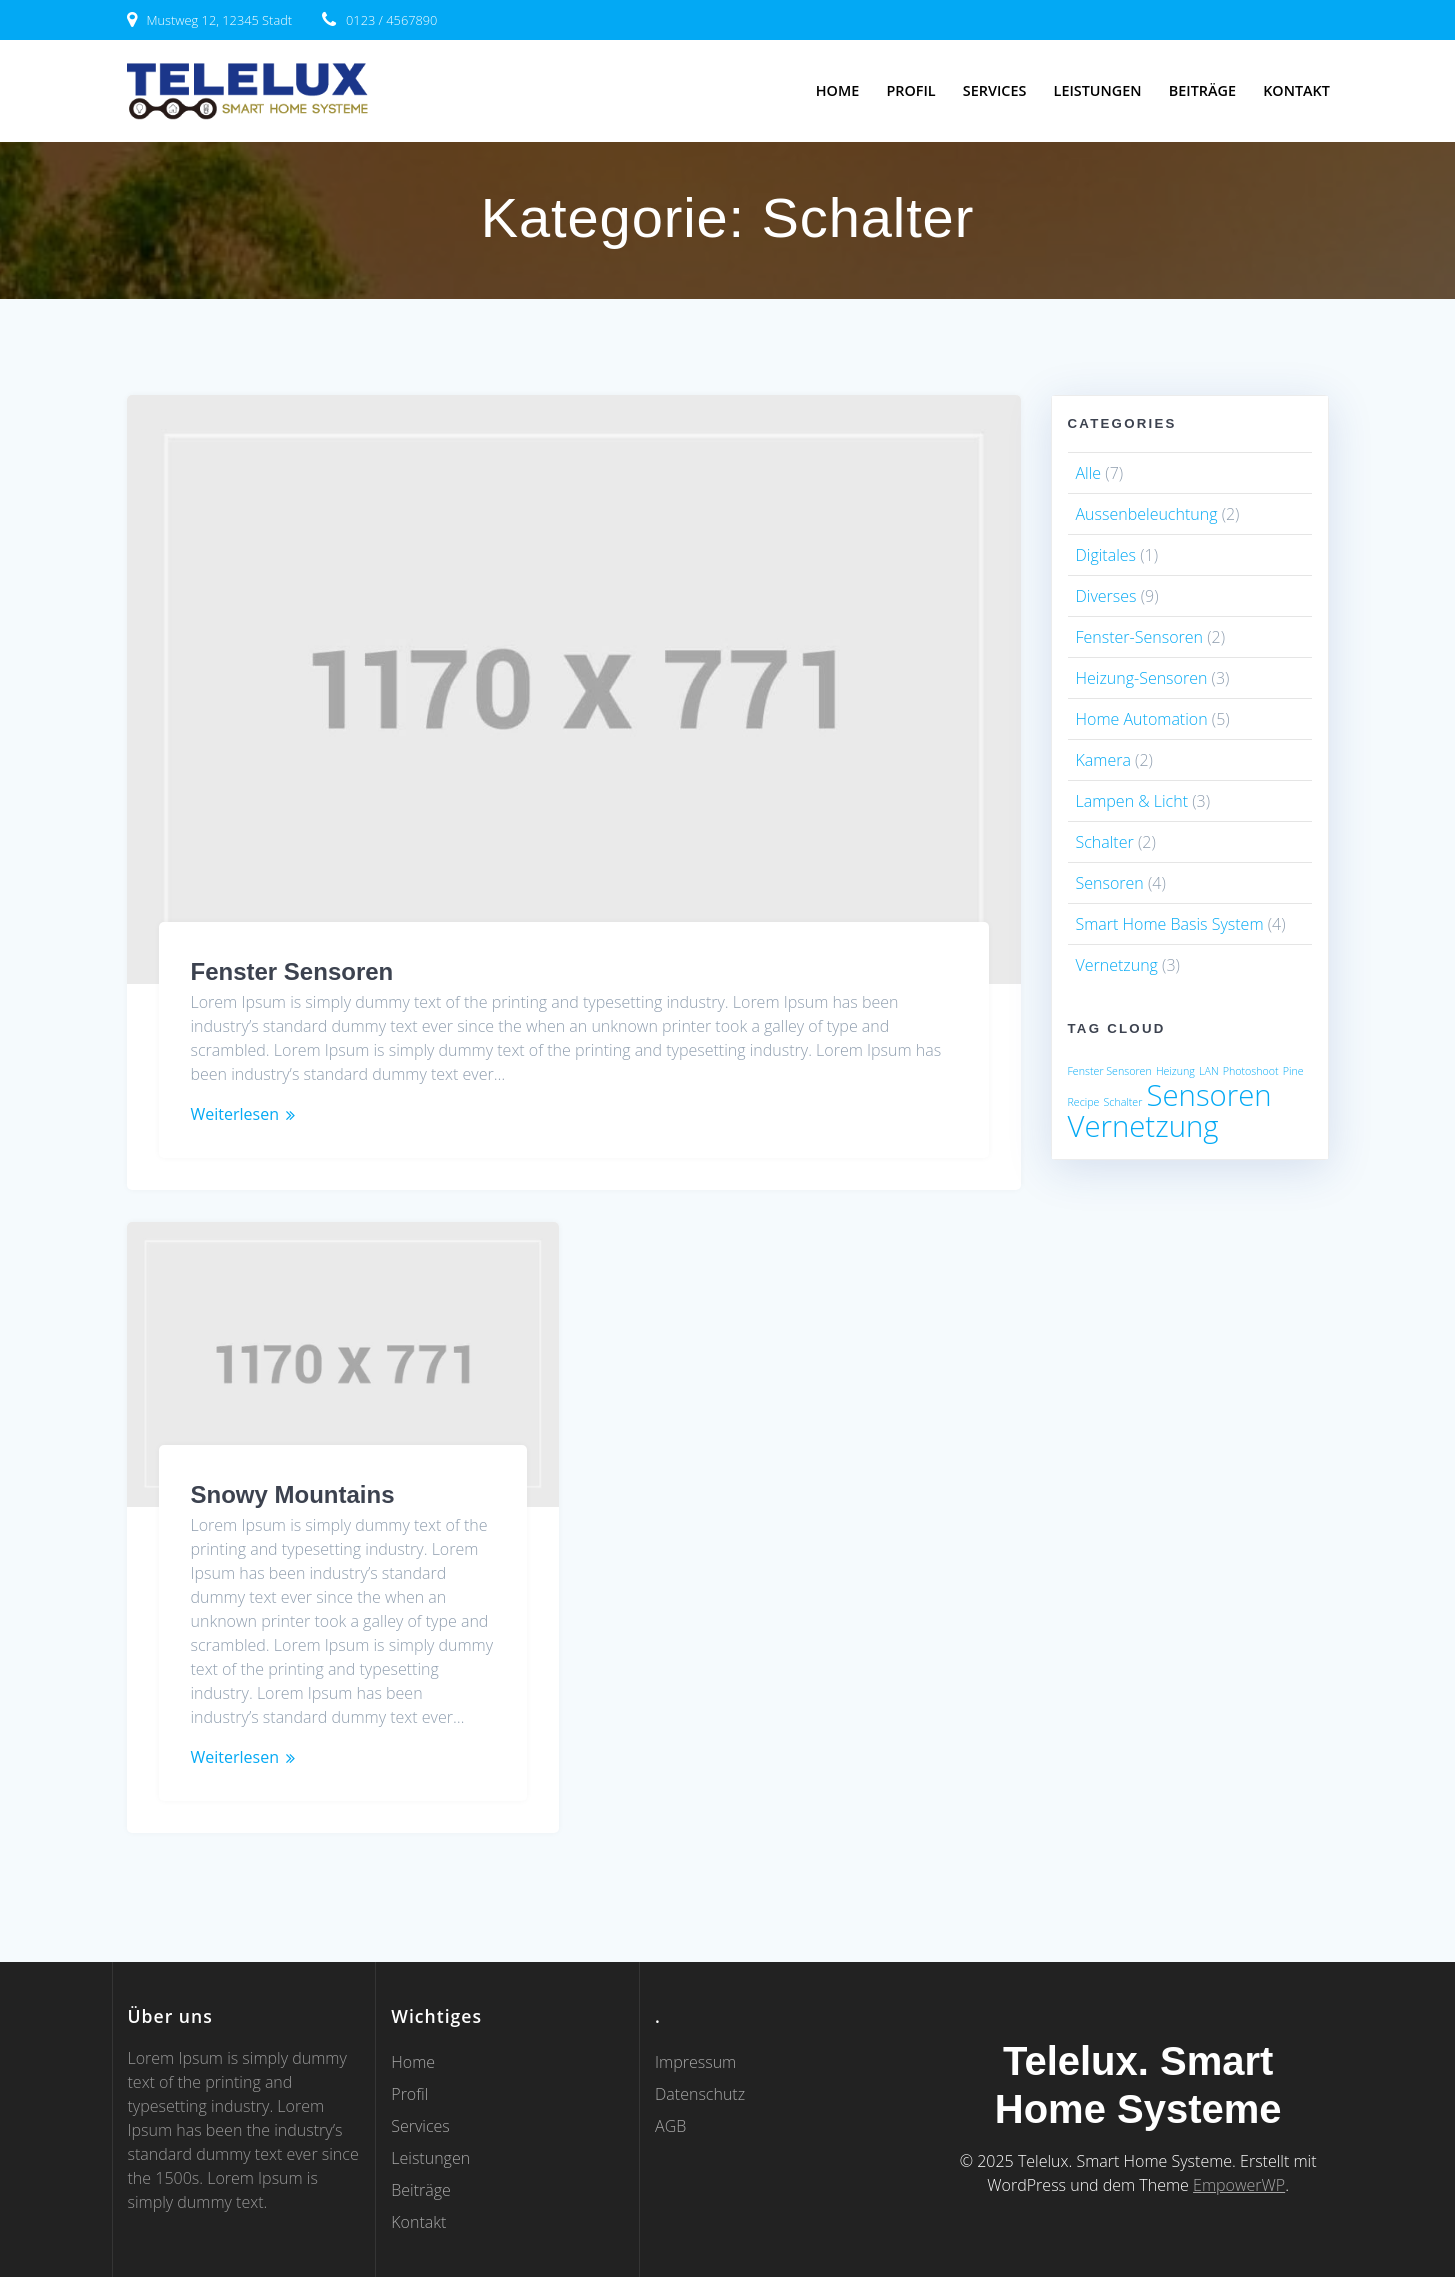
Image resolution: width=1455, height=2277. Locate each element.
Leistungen (1098, 90)
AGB (670, 2126)
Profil (910, 90)
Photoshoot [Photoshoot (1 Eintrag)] (1251, 1071)
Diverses (1106, 596)
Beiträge (1202, 90)
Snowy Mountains (293, 1494)
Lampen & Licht (1132, 801)
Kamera (1103, 760)
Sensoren (1110, 883)
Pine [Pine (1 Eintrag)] (1293, 1071)
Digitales (1106, 555)
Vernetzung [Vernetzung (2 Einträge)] (1143, 1126)
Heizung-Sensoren (1142, 678)
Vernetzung (1117, 965)
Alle (1089, 473)
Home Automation (1142, 719)
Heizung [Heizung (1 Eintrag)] (1175, 1071)
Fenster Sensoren (292, 971)
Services (995, 90)
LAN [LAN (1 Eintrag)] (1209, 1071)
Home (837, 90)
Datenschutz (700, 2094)
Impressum (695, 2062)
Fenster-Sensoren (1140, 637)
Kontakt (1296, 90)
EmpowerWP (1239, 2185)
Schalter (1105, 842)
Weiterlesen (235, 1114)
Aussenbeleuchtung (1147, 514)
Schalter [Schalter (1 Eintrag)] (1123, 1102)
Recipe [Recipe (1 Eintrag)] (1084, 1102)
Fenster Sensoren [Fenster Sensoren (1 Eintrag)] (1110, 1071)
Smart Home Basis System (1170, 924)
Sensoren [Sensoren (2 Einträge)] (1208, 1095)
